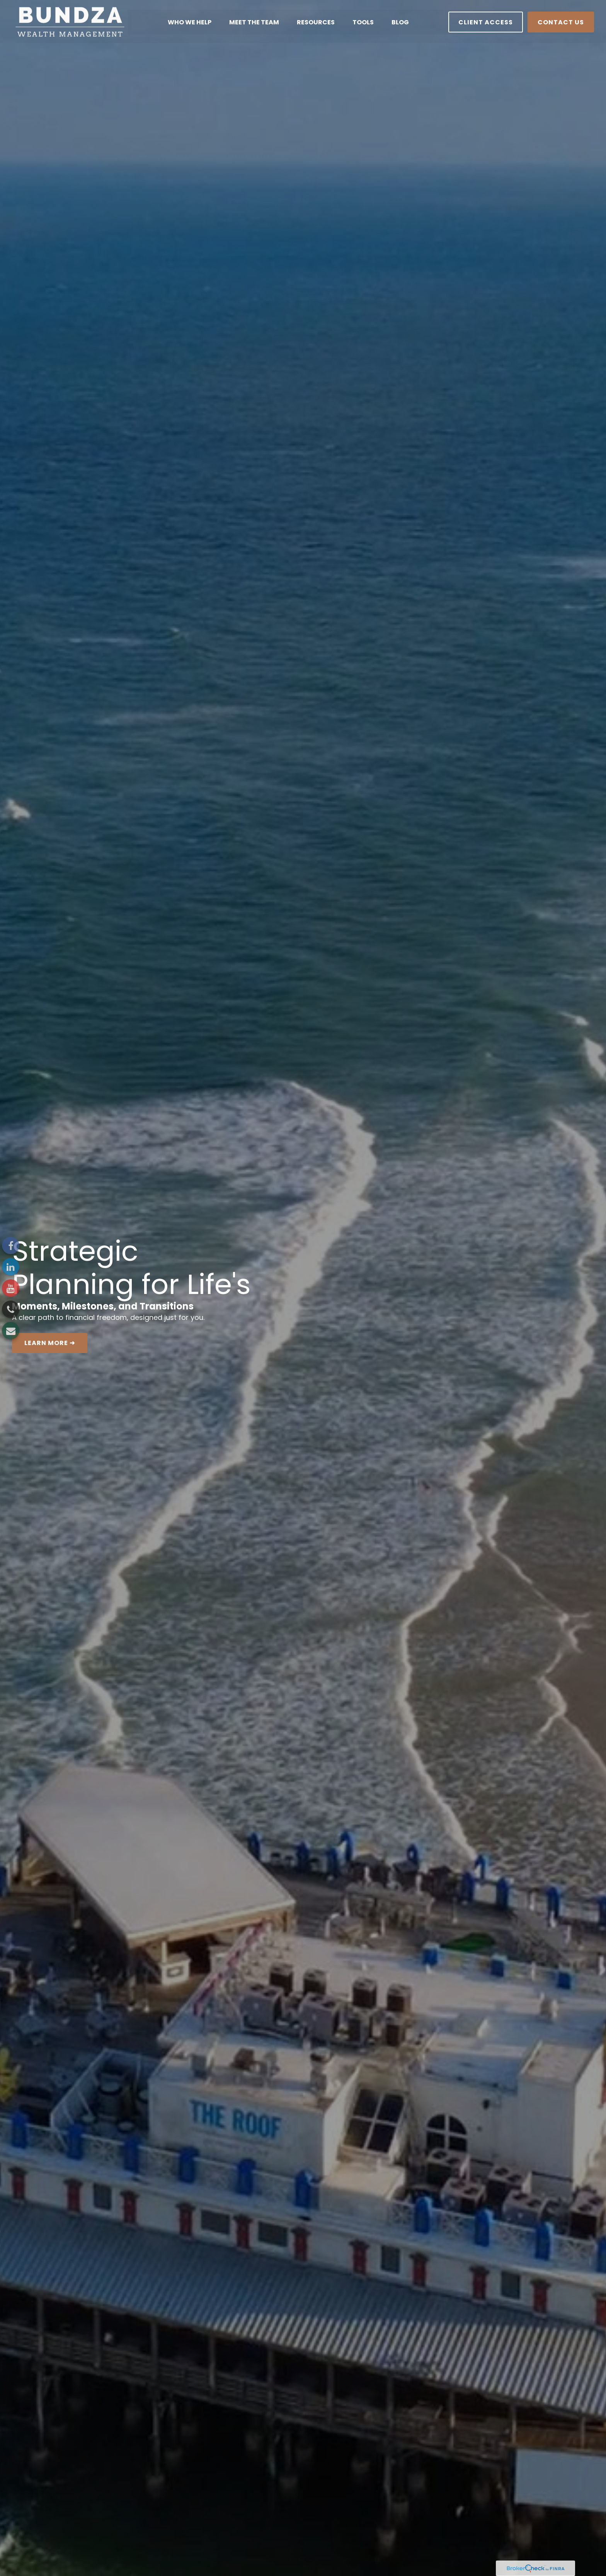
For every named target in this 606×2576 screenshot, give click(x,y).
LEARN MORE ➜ (49, 1342)
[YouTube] (10, 1288)
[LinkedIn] (10, 1266)
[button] (189, 21)
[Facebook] (10, 1245)
